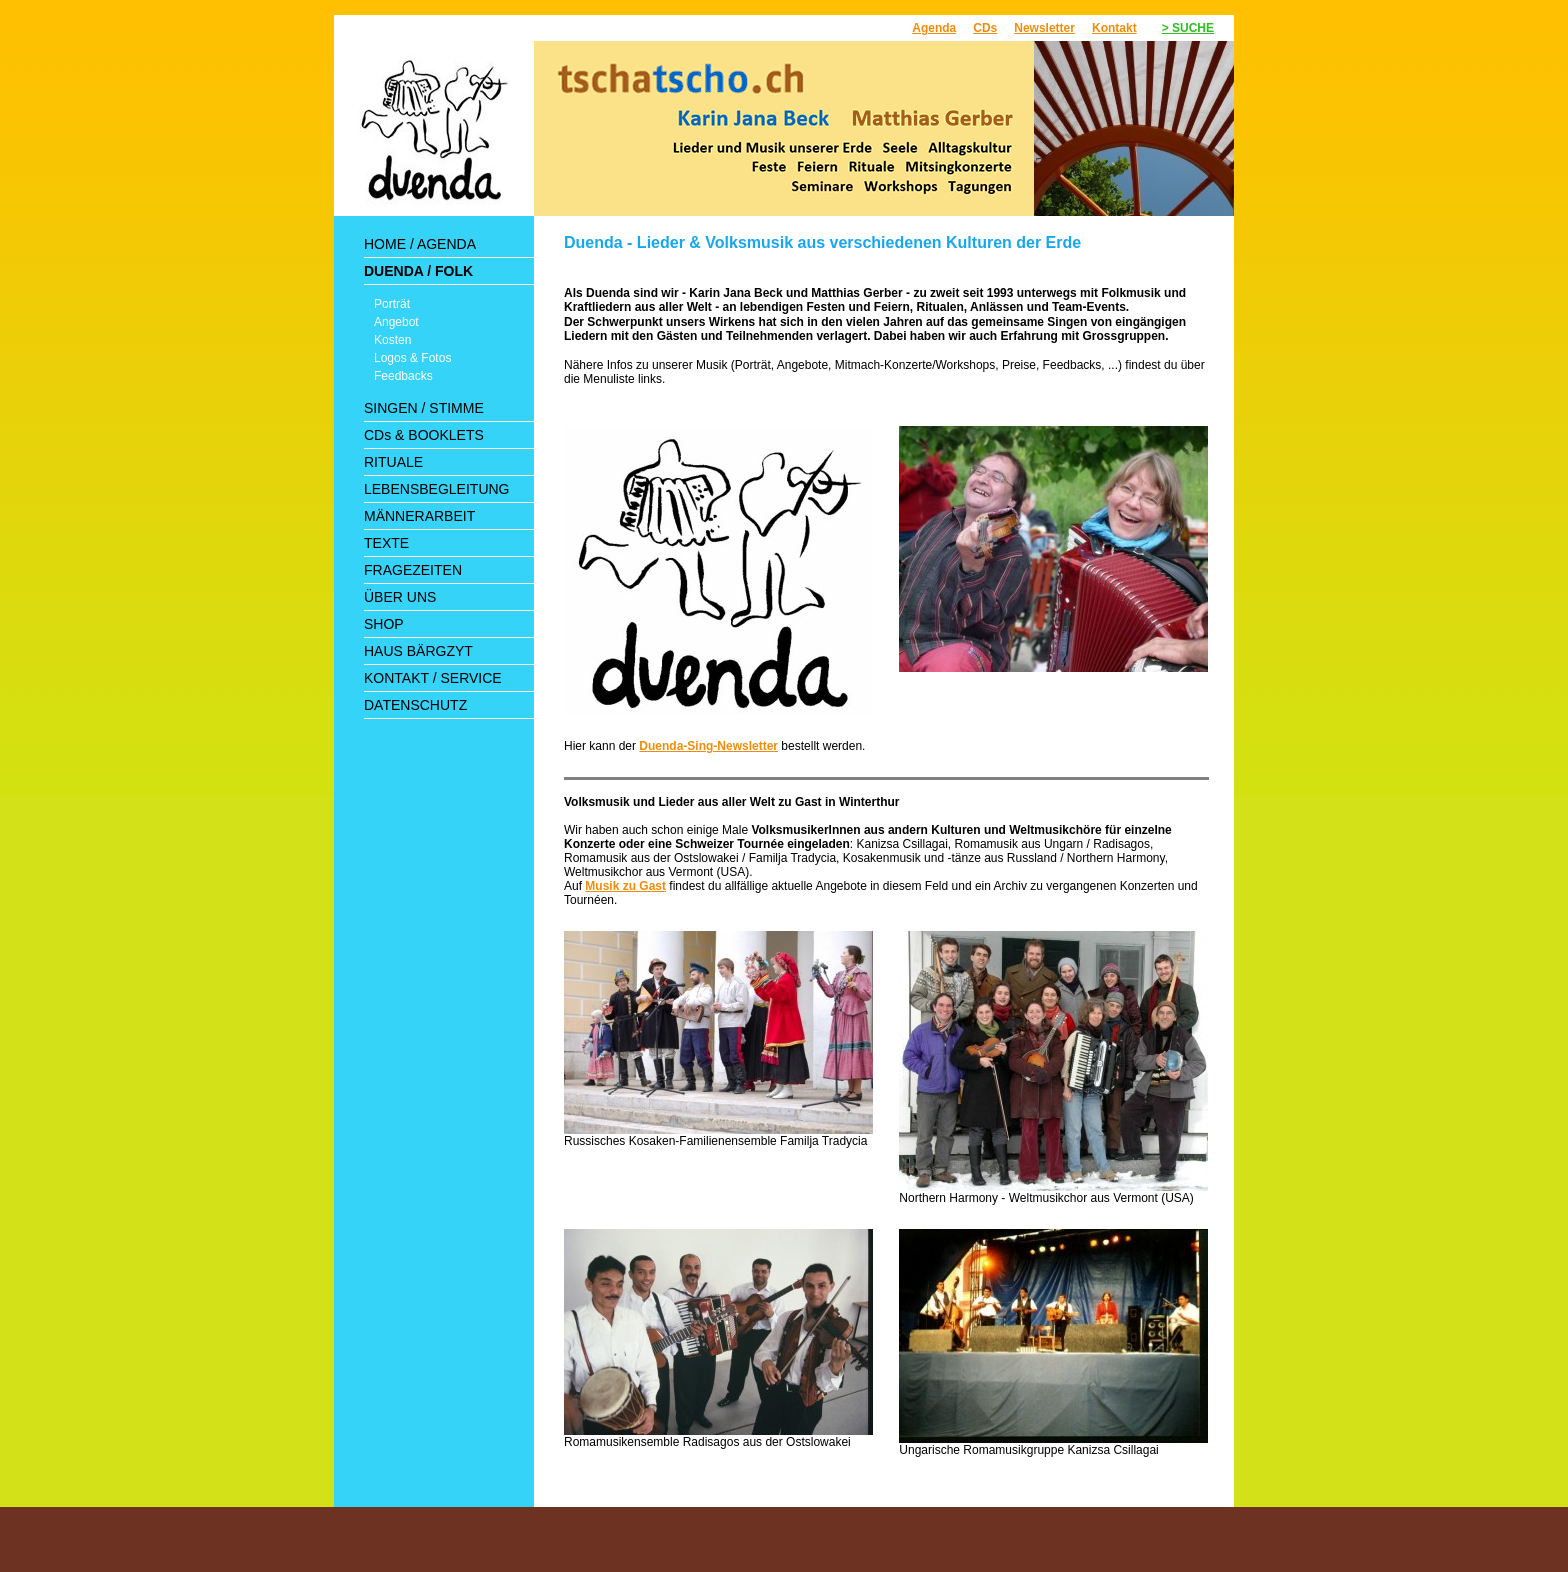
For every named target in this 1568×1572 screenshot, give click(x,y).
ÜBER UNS (400, 597)
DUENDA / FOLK (418, 271)
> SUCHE (1188, 28)
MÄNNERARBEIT (419, 516)
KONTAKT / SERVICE (433, 678)
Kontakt (1114, 28)
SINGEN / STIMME (424, 408)
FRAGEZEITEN (413, 570)
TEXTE (386, 543)
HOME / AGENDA (420, 244)
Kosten (392, 340)
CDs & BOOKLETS (424, 435)
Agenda (934, 28)
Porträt (392, 304)
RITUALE (393, 462)
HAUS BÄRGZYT (418, 651)
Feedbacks (403, 376)
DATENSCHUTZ (415, 705)
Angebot (396, 322)
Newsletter (1044, 28)
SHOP (384, 624)
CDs (985, 28)
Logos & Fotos (412, 358)
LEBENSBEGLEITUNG (437, 489)
